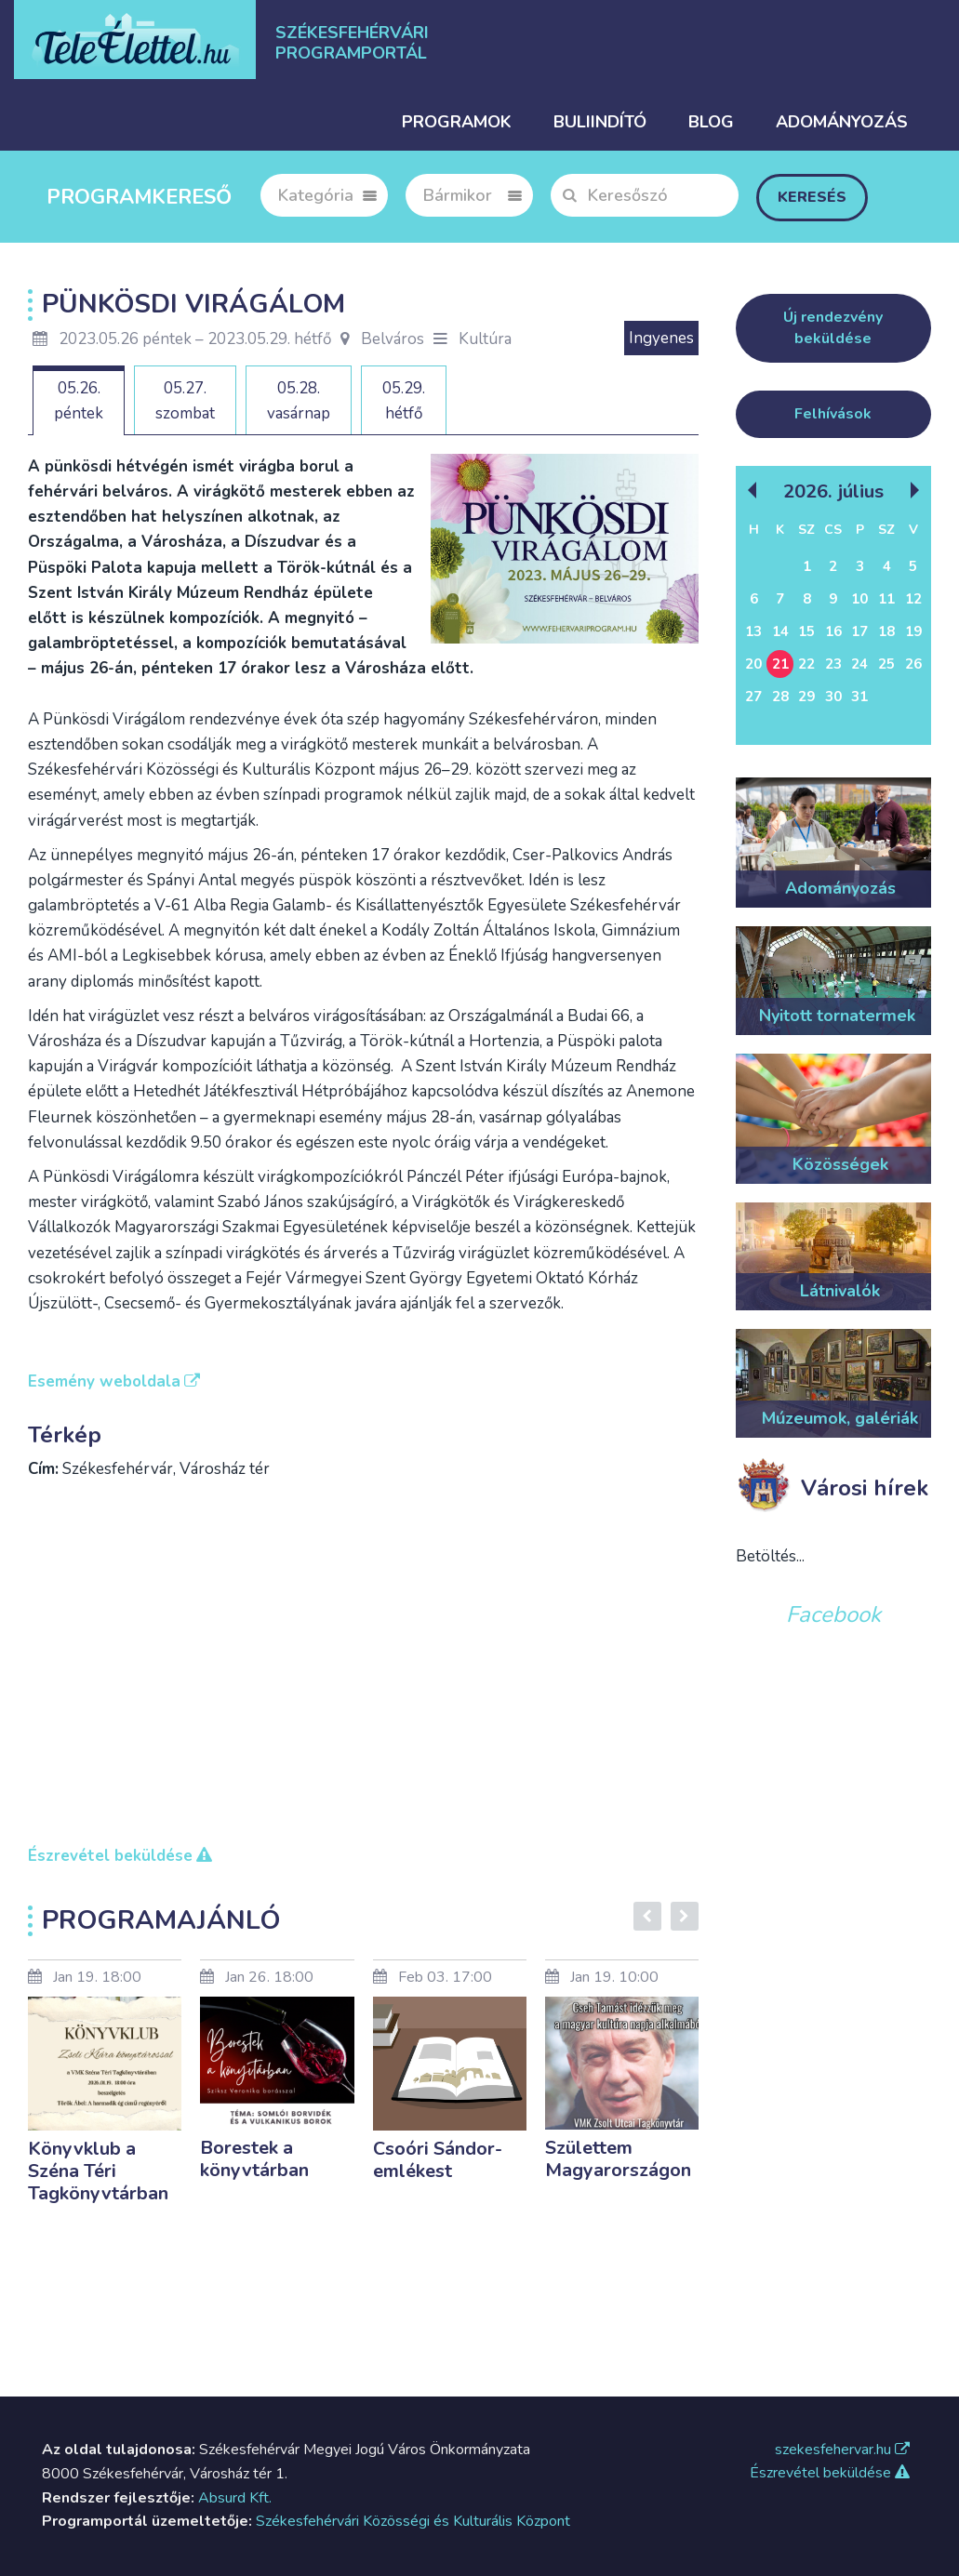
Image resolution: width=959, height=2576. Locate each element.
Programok (457, 122)
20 (753, 664)
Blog (711, 122)
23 (833, 664)
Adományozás (842, 122)
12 (913, 599)
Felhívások (833, 414)
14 (780, 631)
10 (859, 599)
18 (886, 631)
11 (886, 599)
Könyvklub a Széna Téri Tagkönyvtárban (98, 2171)
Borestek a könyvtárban (254, 2159)
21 (780, 664)
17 (859, 631)
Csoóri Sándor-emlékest (437, 2160)
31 (859, 696)
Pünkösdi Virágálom (193, 304)
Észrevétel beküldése (830, 2473)
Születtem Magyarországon (618, 2159)
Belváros (382, 339)
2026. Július (833, 490)
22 (806, 664)
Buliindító (599, 122)
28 (780, 696)
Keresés (812, 197)
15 (806, 631)
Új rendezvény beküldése (833, 328)
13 (753, 631)
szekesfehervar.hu (842, 2449)
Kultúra (485, 339)
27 (753, 696)
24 (859, 664)
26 (913, 664)
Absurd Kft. (235, 2498)
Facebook (833, 1614)
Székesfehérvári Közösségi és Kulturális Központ (413, 2521)
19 (913, 631)
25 (886, 664)
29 (806, 696)
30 (833, 696)
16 (833, 631)
